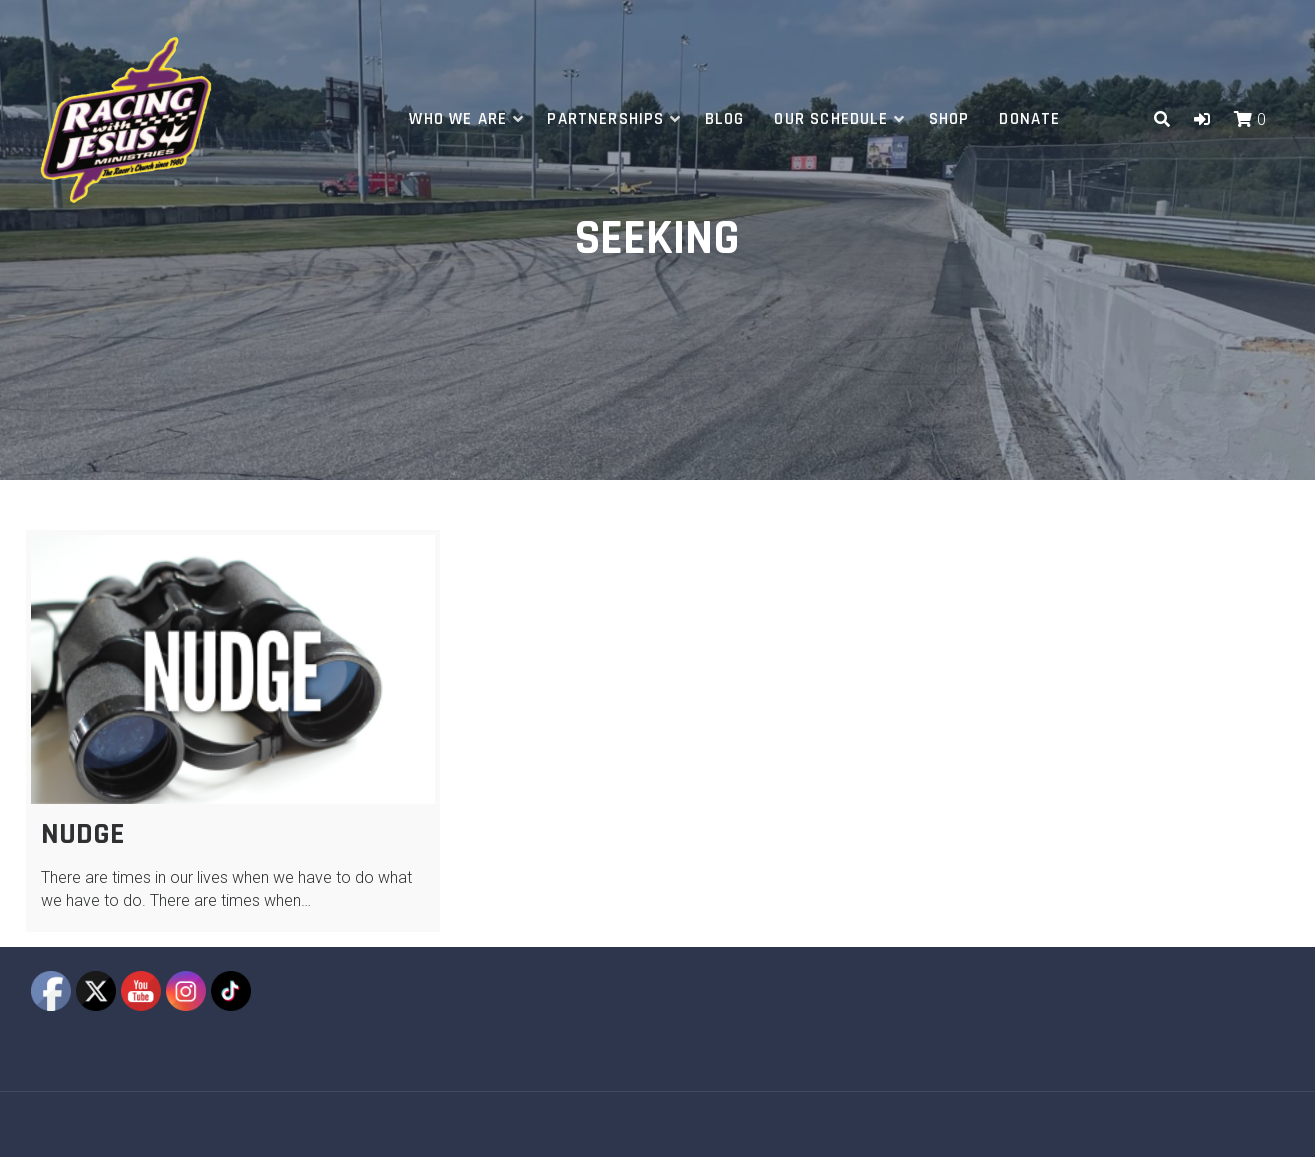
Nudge (82, 834)
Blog (725, 119)
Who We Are (458, 119)
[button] (1202, 119)
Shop (949, 119)
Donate (1029, 119)
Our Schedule (831, 119)
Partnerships (605, 119)
